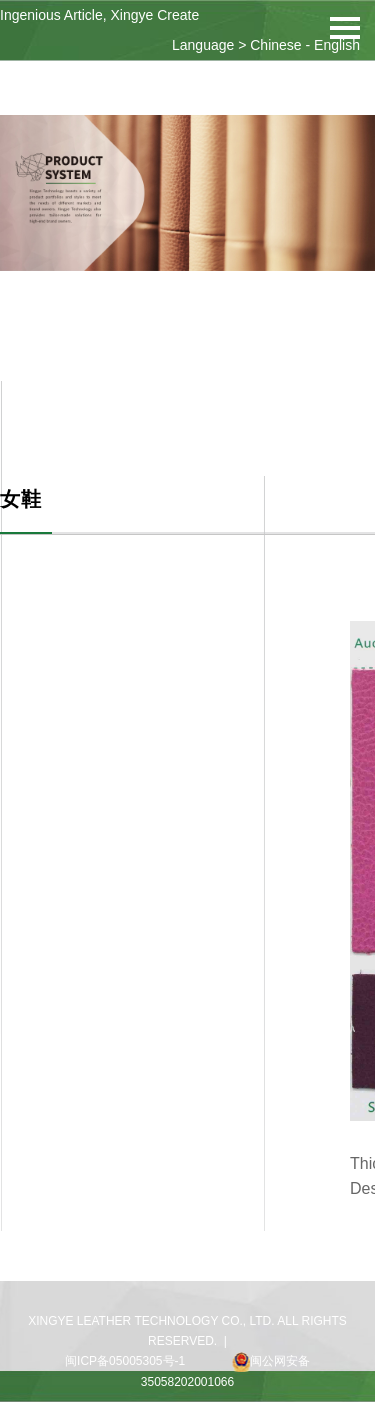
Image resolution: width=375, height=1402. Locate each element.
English (337, 45)
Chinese (275, 45)
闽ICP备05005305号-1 (125, 1361)
